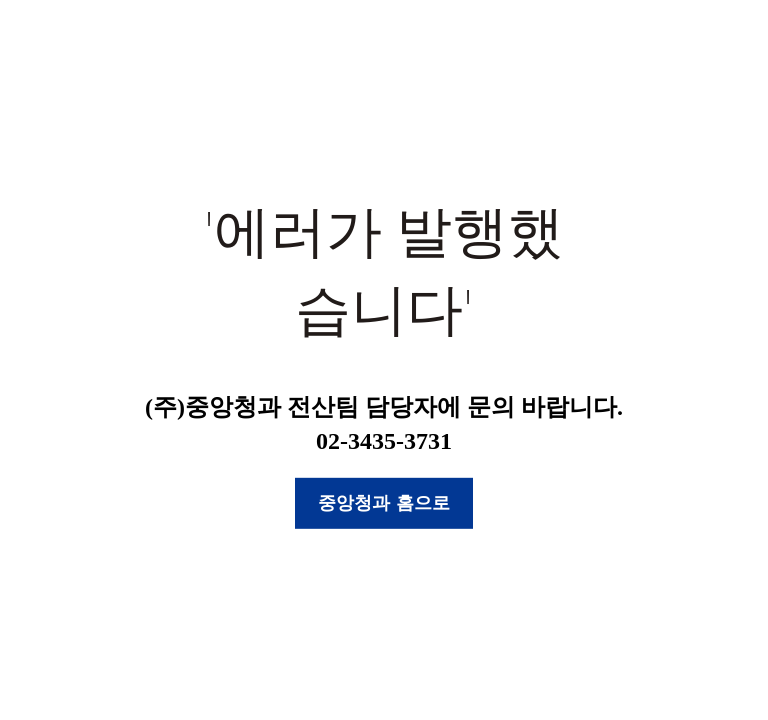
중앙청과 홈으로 (383, 503)
